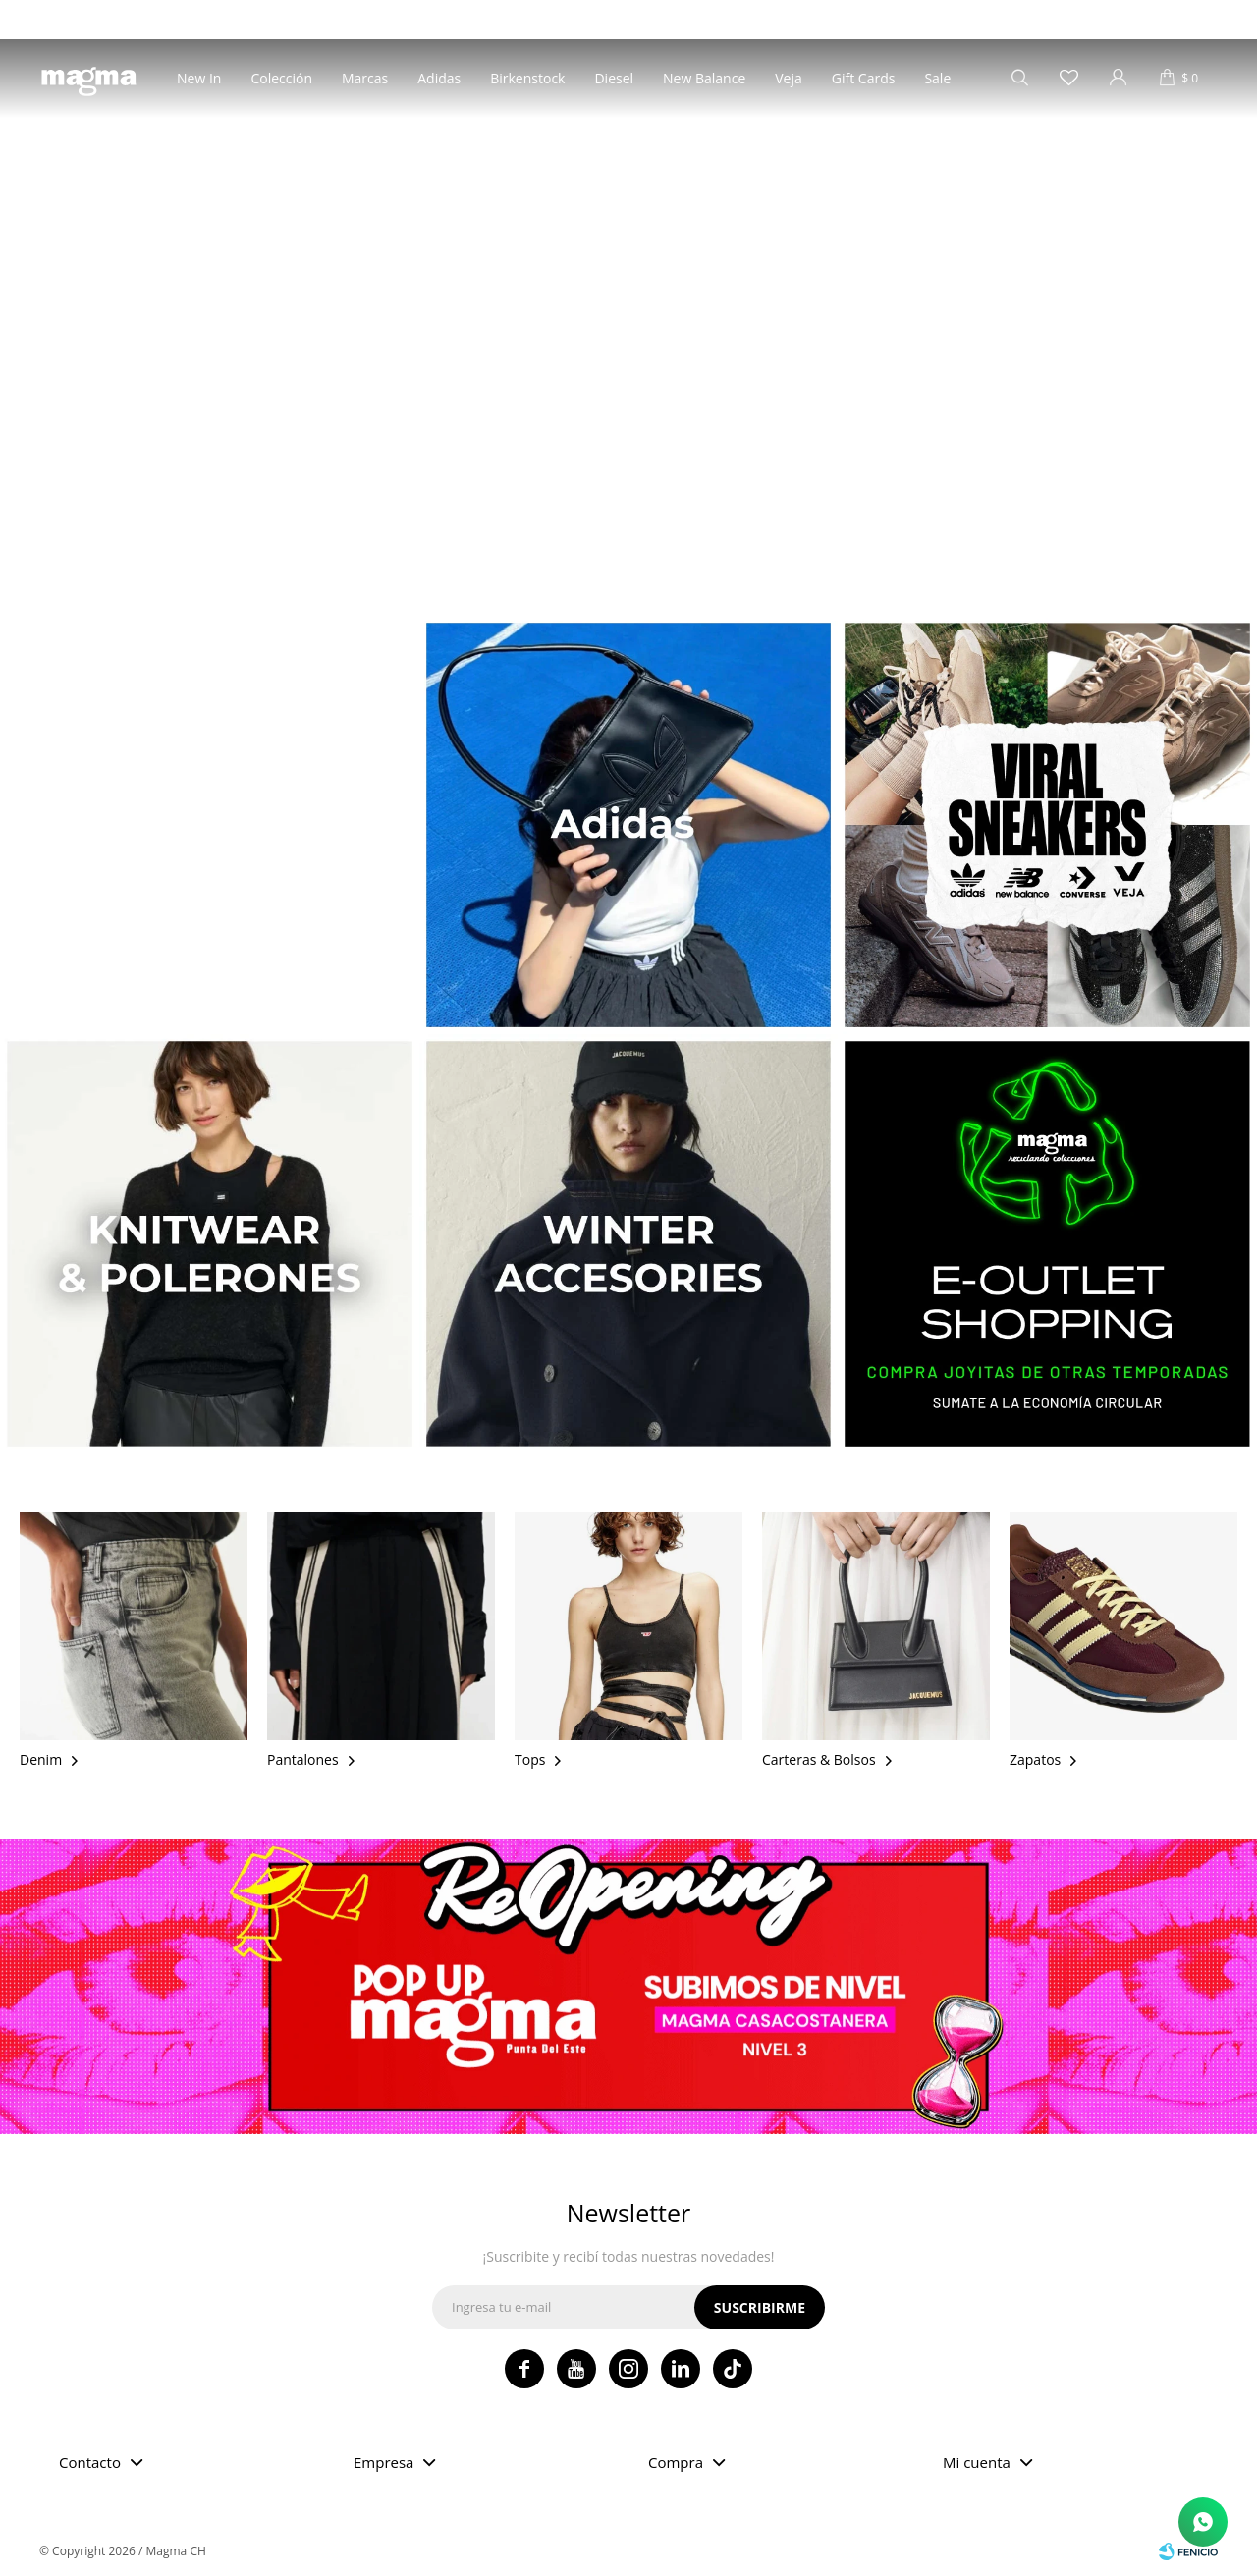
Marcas (365, 78)
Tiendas (60, 19)
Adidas (439, 78)
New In (199, 78)
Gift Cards (864, 78)
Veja (788, 78)
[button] (618, 571)
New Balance (704, 78)
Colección (281, 78)
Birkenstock (527, 78)
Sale (937, 78)
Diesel (613, 78)
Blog (117, 19)
